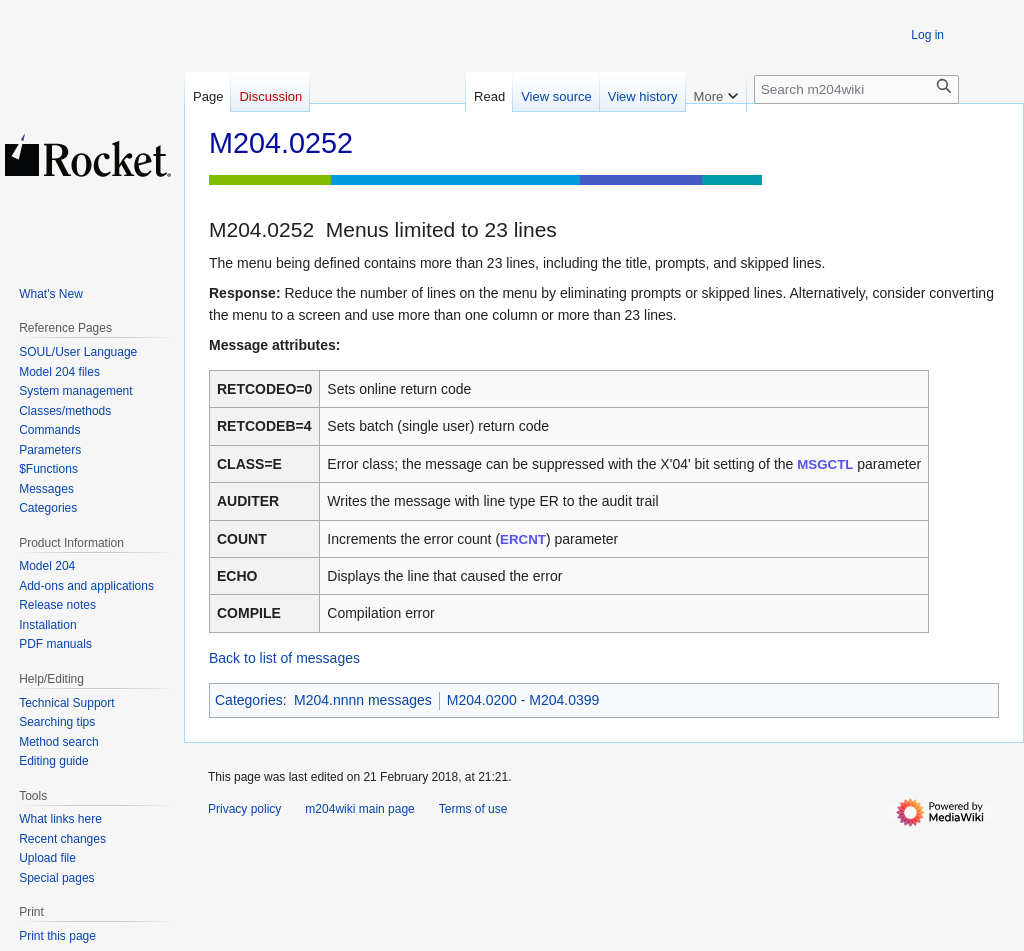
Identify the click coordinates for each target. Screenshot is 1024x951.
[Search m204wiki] (856, 89)
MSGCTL (825, 464)
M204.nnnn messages (363, 700)
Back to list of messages (284, 658)
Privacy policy (244, 809)
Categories (249, 700)
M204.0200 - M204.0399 (523, 700)
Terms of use (473, 809)
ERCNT (523, 539)
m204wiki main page (359, 809)
